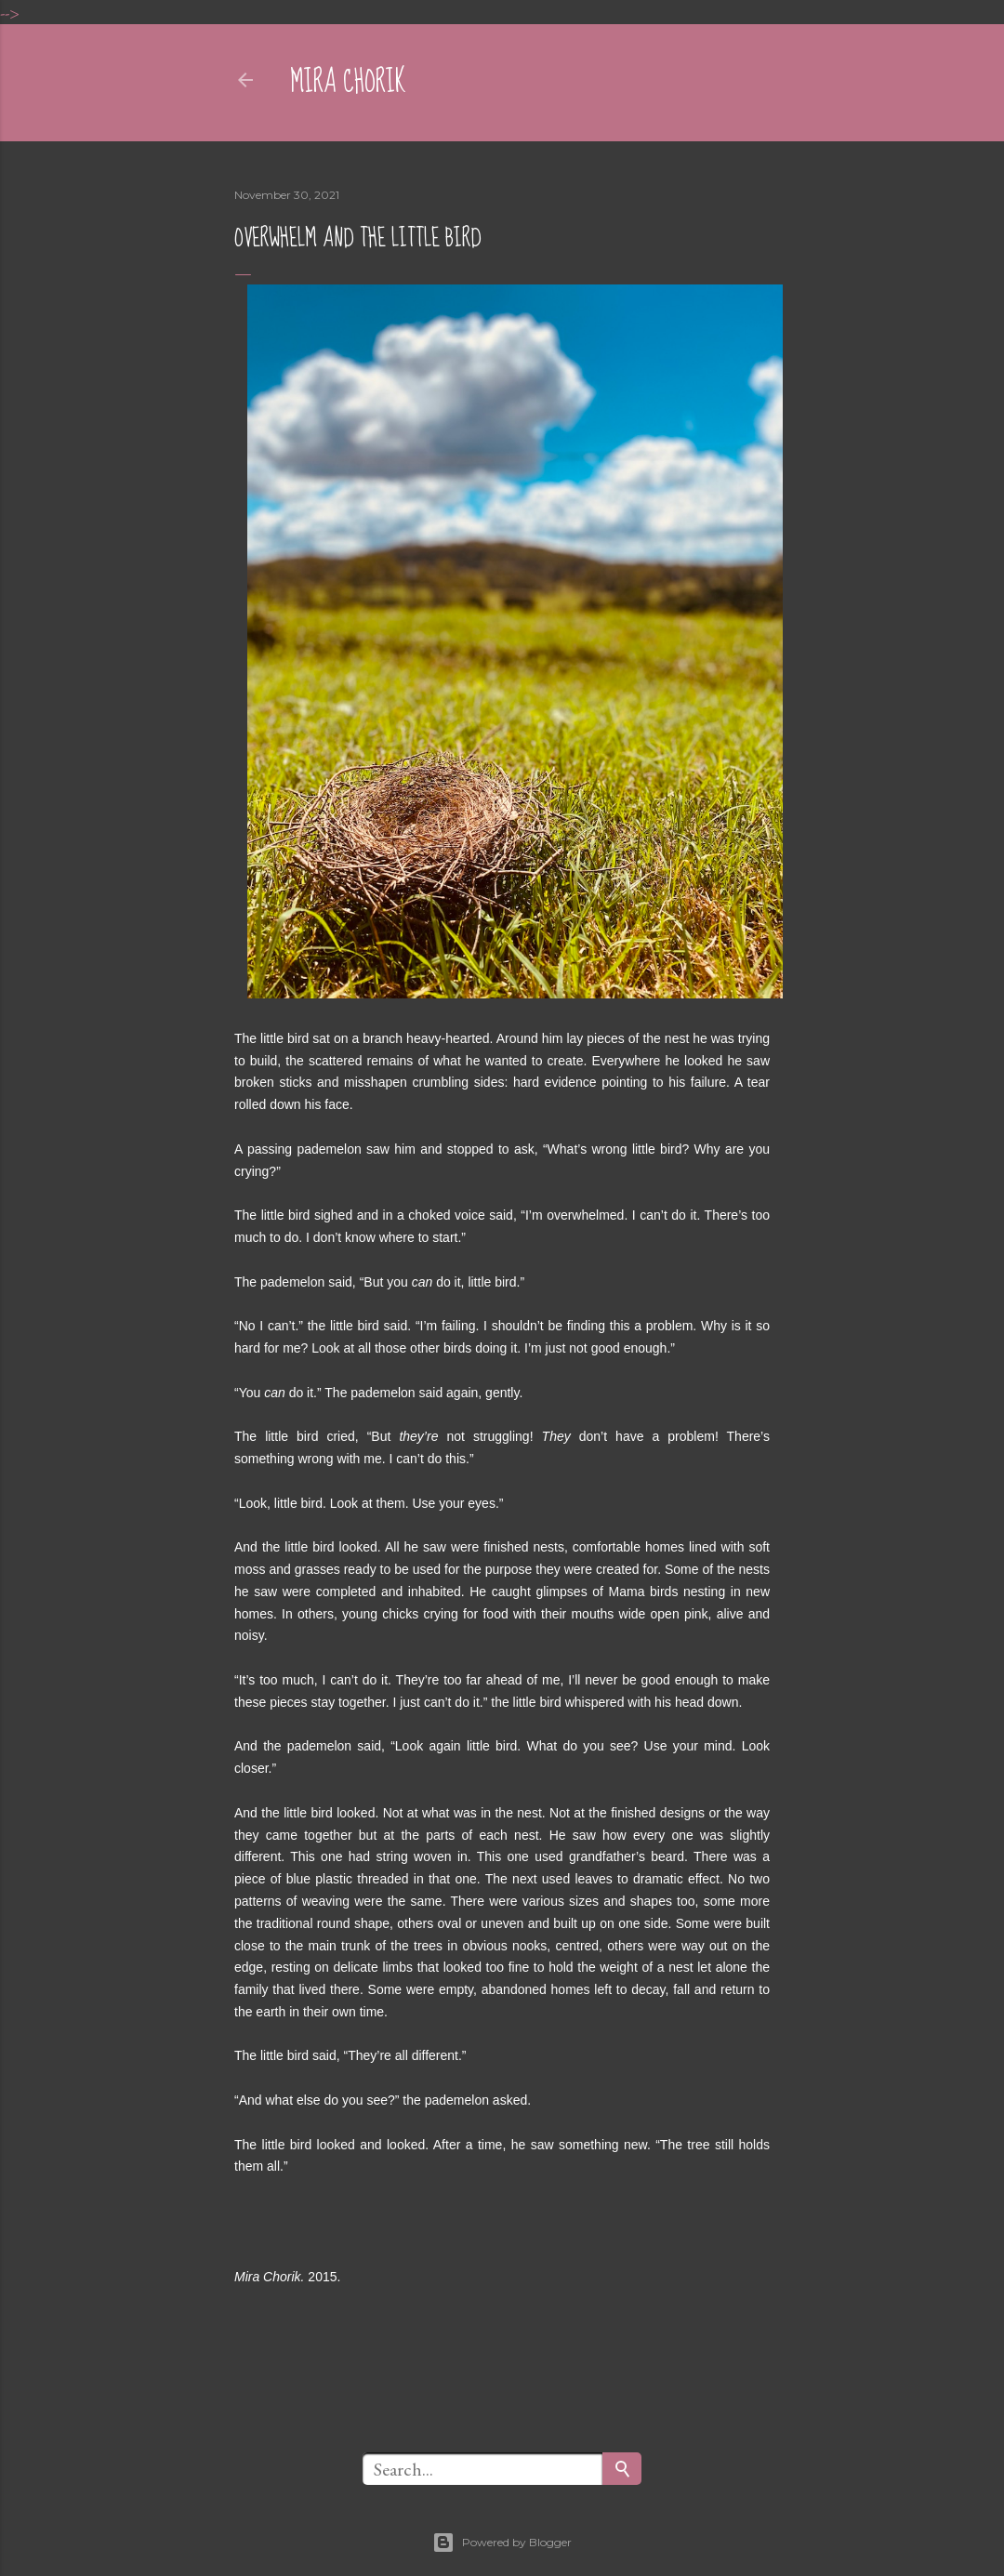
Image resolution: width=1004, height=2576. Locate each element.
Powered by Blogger (502, 2542)
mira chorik (348, 83)
